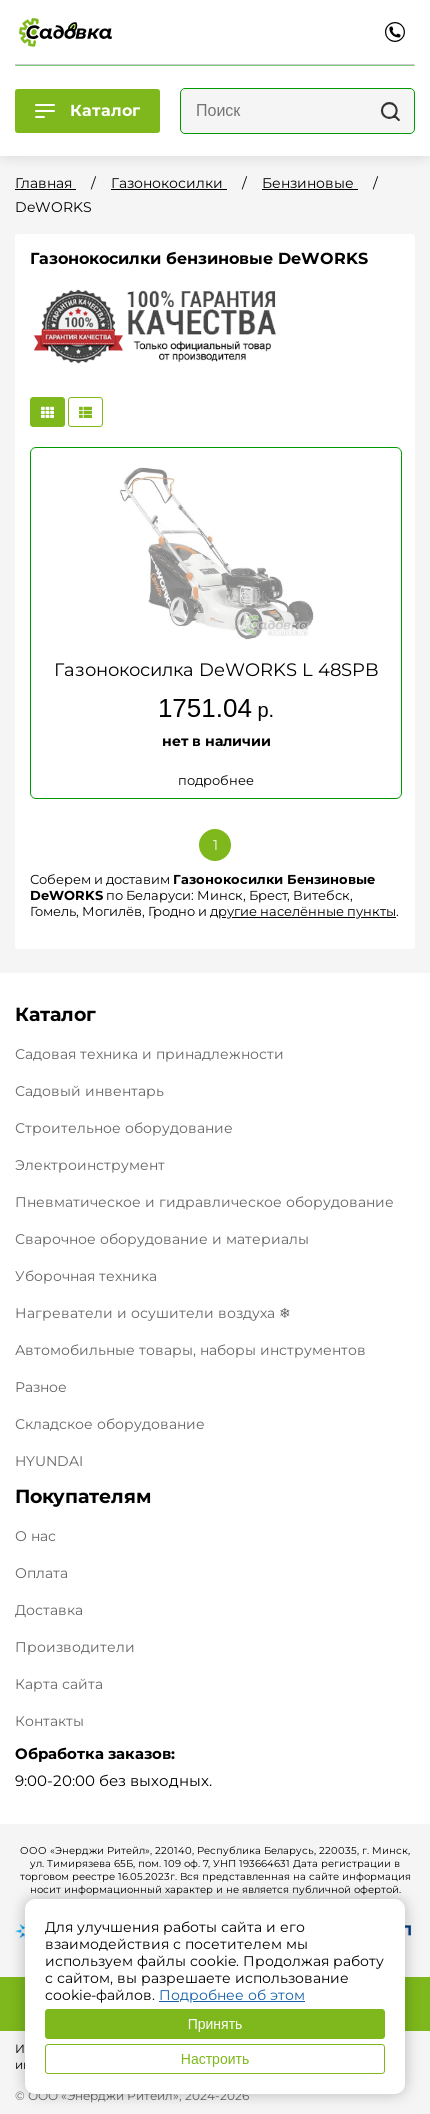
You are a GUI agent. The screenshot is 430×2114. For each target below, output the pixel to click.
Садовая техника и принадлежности (149, 1054)
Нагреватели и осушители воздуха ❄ (153, 1313)
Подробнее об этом (232, 1995)
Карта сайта (59, 1684)
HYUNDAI (49, 1461)
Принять (215, 2024)
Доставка (49, 1610)
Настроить (215, 2059)
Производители (75, 1647)
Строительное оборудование (124, 1128)
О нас (35, 1536)
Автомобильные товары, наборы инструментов (190, 1350)
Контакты (49, 1721)
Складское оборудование (110, 1424)
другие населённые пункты (303, 911)
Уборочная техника (86, 1276)
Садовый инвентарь (89, 1091)
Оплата (41, 1573)
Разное (41, 1387)
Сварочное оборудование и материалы (162, 1239)
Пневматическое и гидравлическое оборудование (204, 1202)
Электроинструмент (90, 1165)
